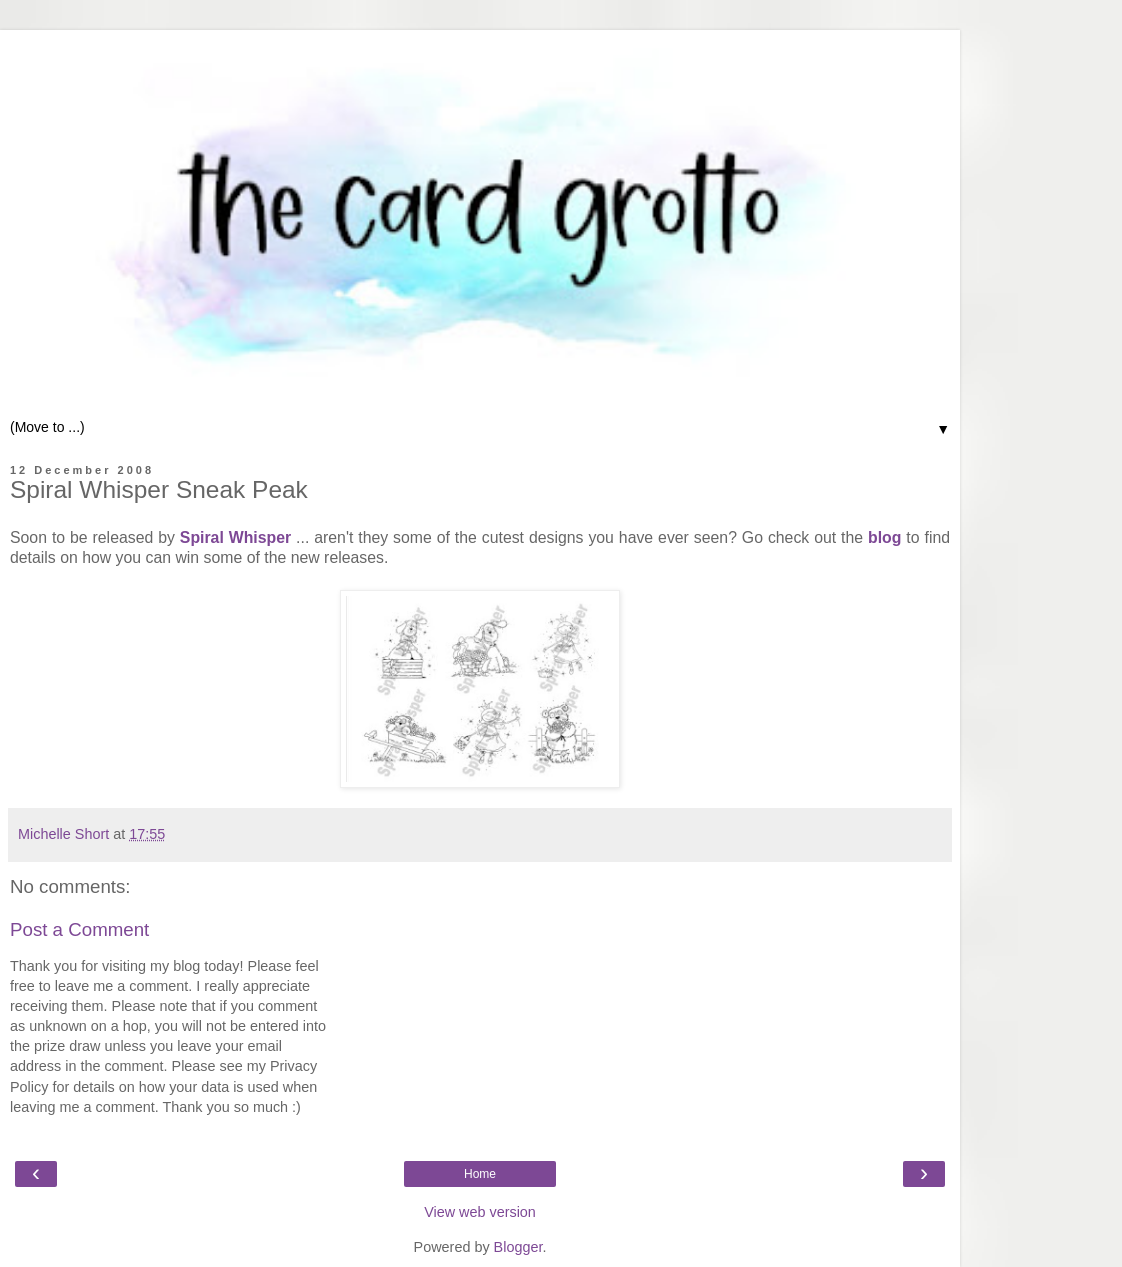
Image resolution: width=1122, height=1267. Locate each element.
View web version (480, 1212)
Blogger (518, 1247)
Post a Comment (79, 929)
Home (480, 1174)
